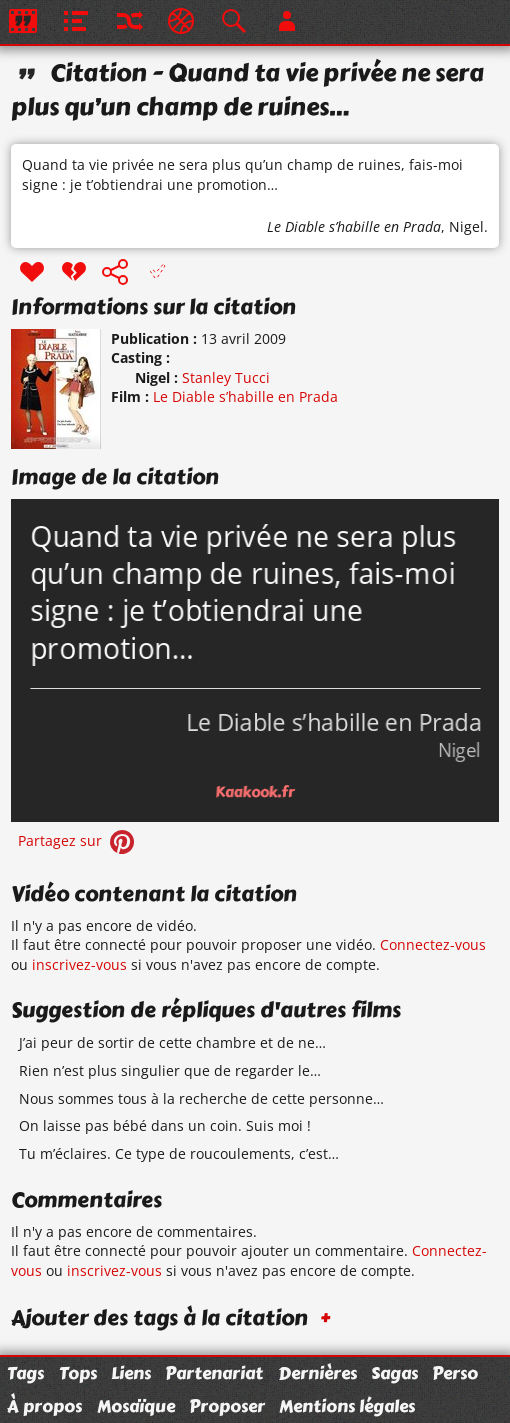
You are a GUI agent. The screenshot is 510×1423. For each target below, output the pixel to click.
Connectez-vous (433, 944)
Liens (131, 1373)
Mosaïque (136, 1406)
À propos (44, 1406)
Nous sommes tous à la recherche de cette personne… (201, 1098)
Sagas (394, 1373)
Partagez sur (78, 840)
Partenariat (214, 1373)
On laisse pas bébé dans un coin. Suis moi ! (165, 1125)
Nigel (466, 226)
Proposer (227, 1406)
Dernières (317, 1373)
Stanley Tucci (226, 377)
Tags (25, 1373)
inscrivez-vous (79, 964)
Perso (455, 1373)
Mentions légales (347, 1406)
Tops (78, 1373)
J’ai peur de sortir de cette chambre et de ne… (172, 1042)
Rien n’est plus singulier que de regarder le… (170, 1070)
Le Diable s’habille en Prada (354, 226)
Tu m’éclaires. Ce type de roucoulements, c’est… (179, 1153)
